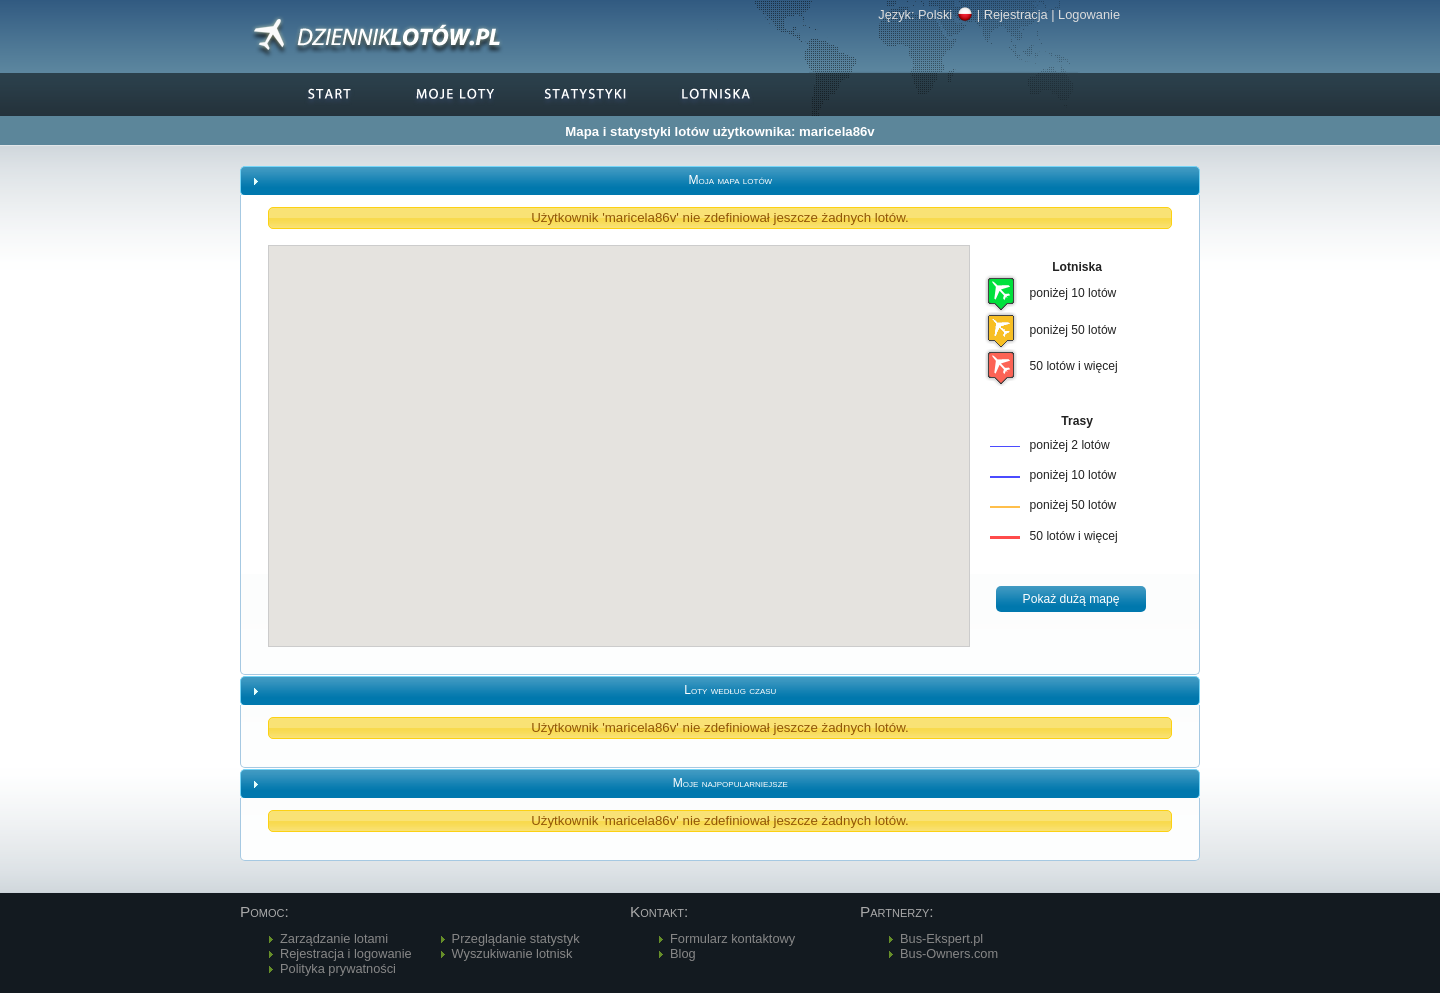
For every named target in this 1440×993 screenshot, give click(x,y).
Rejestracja (1016, 14)
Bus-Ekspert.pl (941, 938)
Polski (945, 14)
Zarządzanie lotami (334, 938)
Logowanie (1089, 14)
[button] (1071, 599)
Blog (683, 953)
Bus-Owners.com (949, 953)
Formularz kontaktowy (732, 938)
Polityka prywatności (338, 968)
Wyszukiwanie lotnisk (512, 953)
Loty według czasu (730, 690)
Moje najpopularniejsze (730, 783)
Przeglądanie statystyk (516, 938)
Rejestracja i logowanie (346, 953)
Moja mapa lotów (730, 180)
